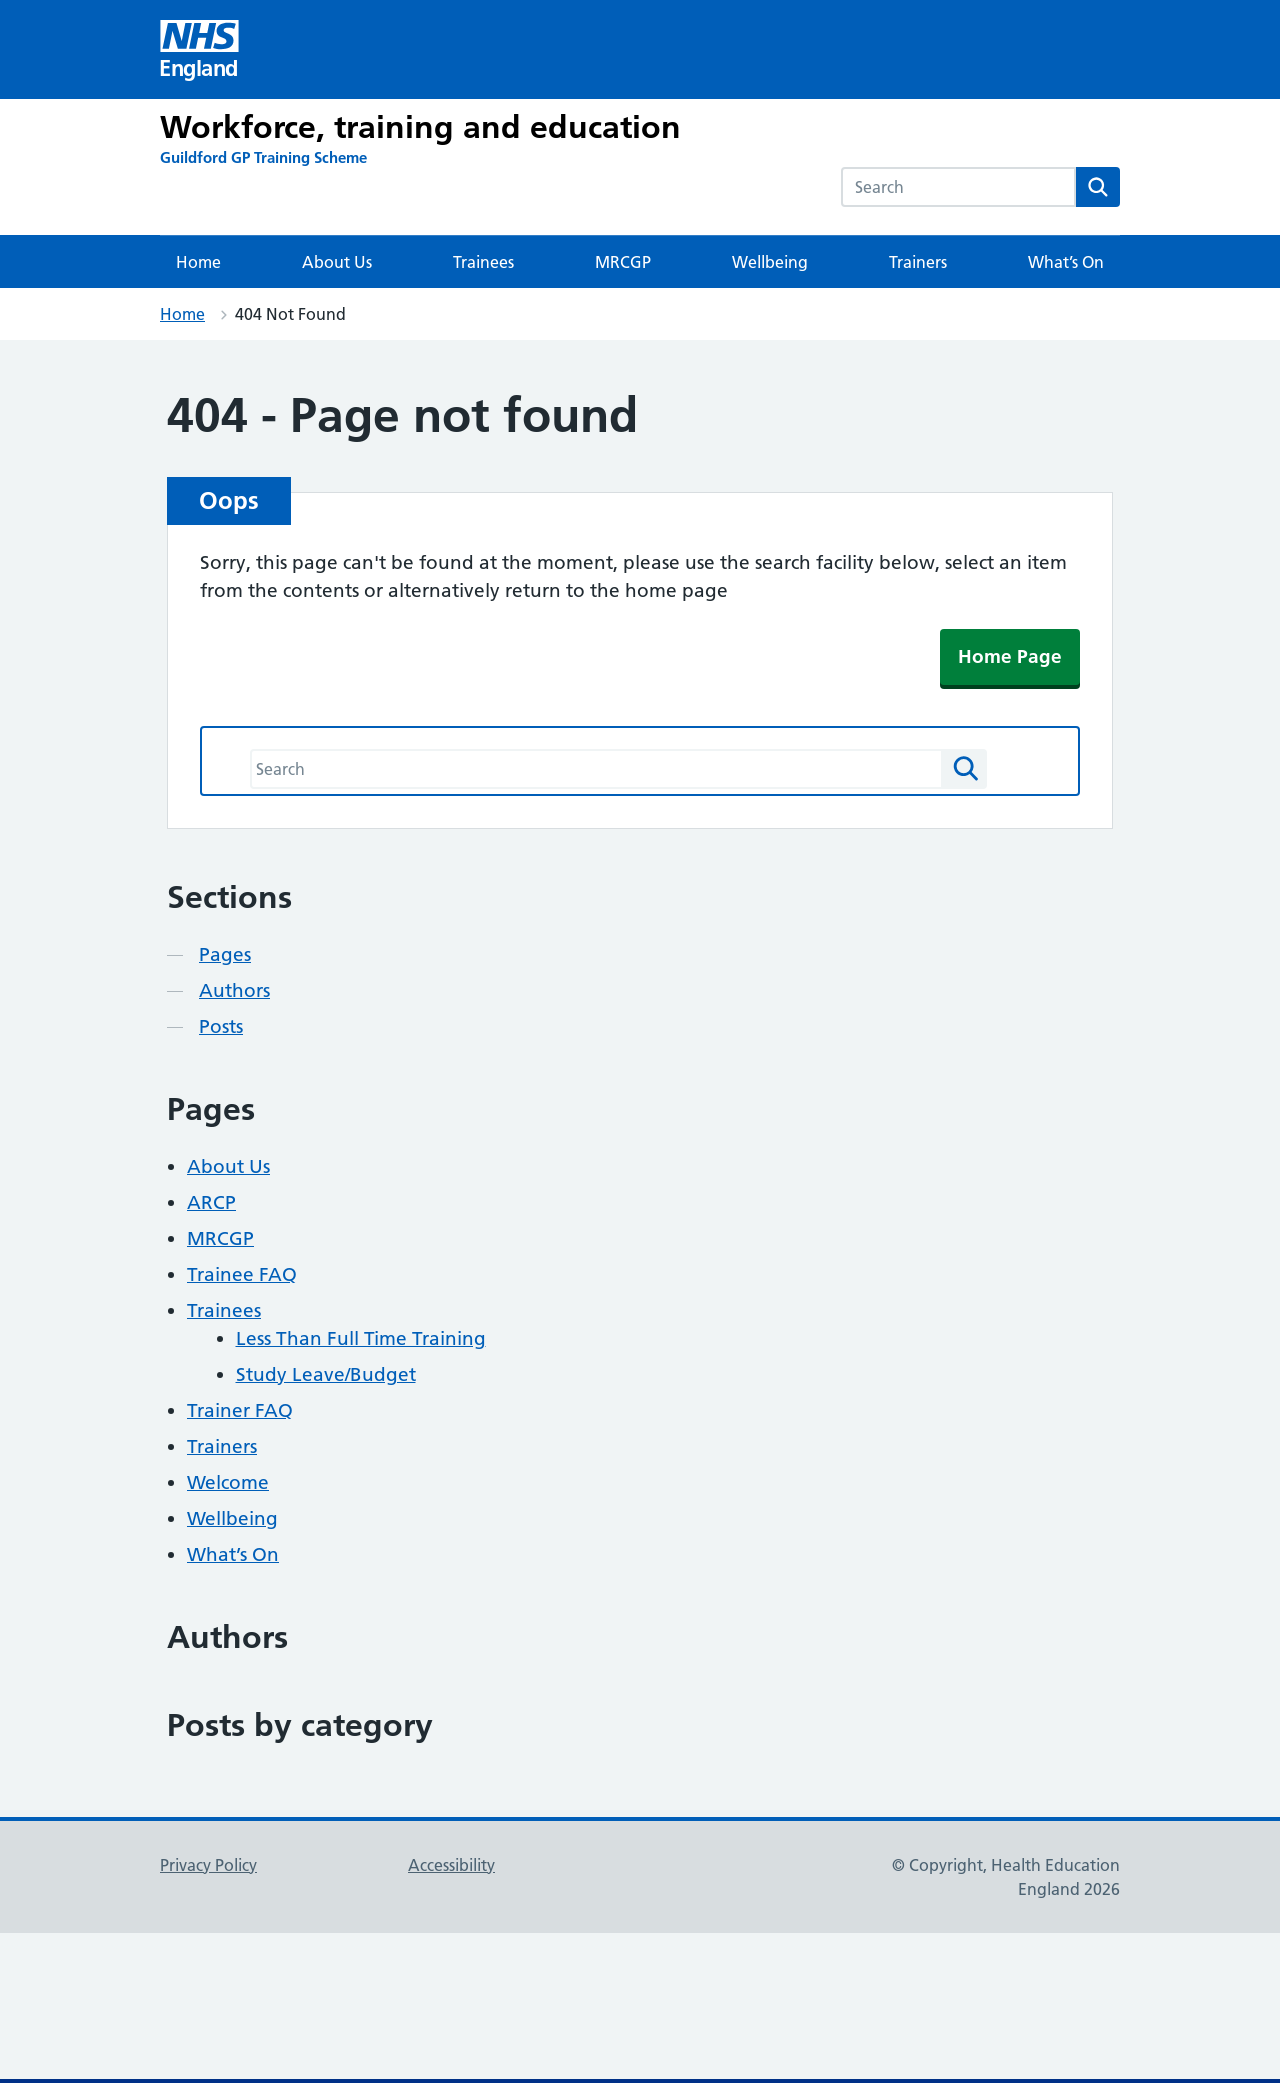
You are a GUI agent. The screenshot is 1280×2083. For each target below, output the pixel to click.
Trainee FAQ (242, 1274)
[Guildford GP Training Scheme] (263, 157)
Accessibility (451, 1865)
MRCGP (623, 262)
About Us (337, 262)
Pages (225, 954)
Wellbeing (770, 262)
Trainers (918, 262)
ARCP (211, 1202)
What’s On (1066, 262)
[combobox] (958, 187)
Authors (234, 990)
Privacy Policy (208, 1865)
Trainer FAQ (240, 1410)
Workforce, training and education (420, 127)
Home (198, 262)
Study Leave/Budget (326, 1374)
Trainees (483, 262)
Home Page (1010, 656)
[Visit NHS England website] (200, 49)
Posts (221, 1026)
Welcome (228, 1482)
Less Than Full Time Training (361, 1338)
